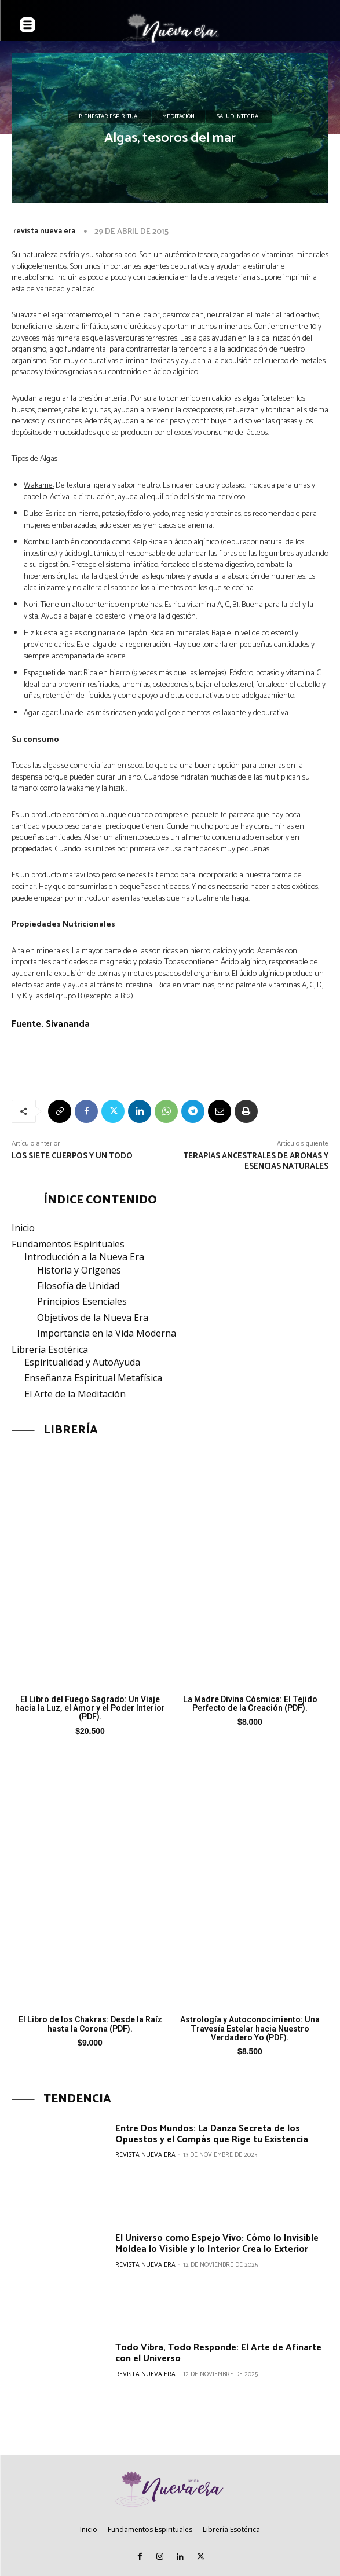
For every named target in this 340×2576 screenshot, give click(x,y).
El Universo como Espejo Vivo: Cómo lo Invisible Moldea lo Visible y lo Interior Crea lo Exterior (217, 2243)
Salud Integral (239, 117)
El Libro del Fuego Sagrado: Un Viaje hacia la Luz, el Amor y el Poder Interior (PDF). (90, 1708)
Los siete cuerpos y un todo (72, 1156)
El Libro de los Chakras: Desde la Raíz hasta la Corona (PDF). (90, 2024)
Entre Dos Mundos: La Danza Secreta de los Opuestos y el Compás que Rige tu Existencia (211, 2134)
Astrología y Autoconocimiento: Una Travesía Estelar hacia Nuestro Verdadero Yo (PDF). (250, 2028)
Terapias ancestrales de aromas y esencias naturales (255, 1161)
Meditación (178, 117)
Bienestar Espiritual (109, 117)
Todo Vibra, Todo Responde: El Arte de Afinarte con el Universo (218, 2353)
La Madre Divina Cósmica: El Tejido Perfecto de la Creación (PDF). (250, 1704)
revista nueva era (44, 231)
